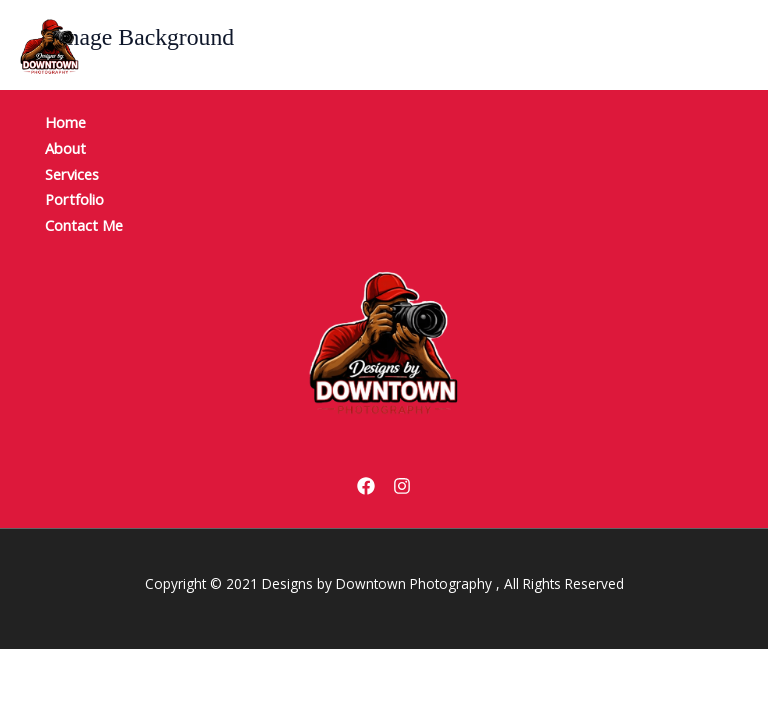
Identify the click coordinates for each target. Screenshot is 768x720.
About (65, 148)
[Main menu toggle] (704, 46)
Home (65, 122)
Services (72, 174)
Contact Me (84, 225)
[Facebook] (366, 486)
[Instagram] (402, 486)
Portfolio (74, 199)
